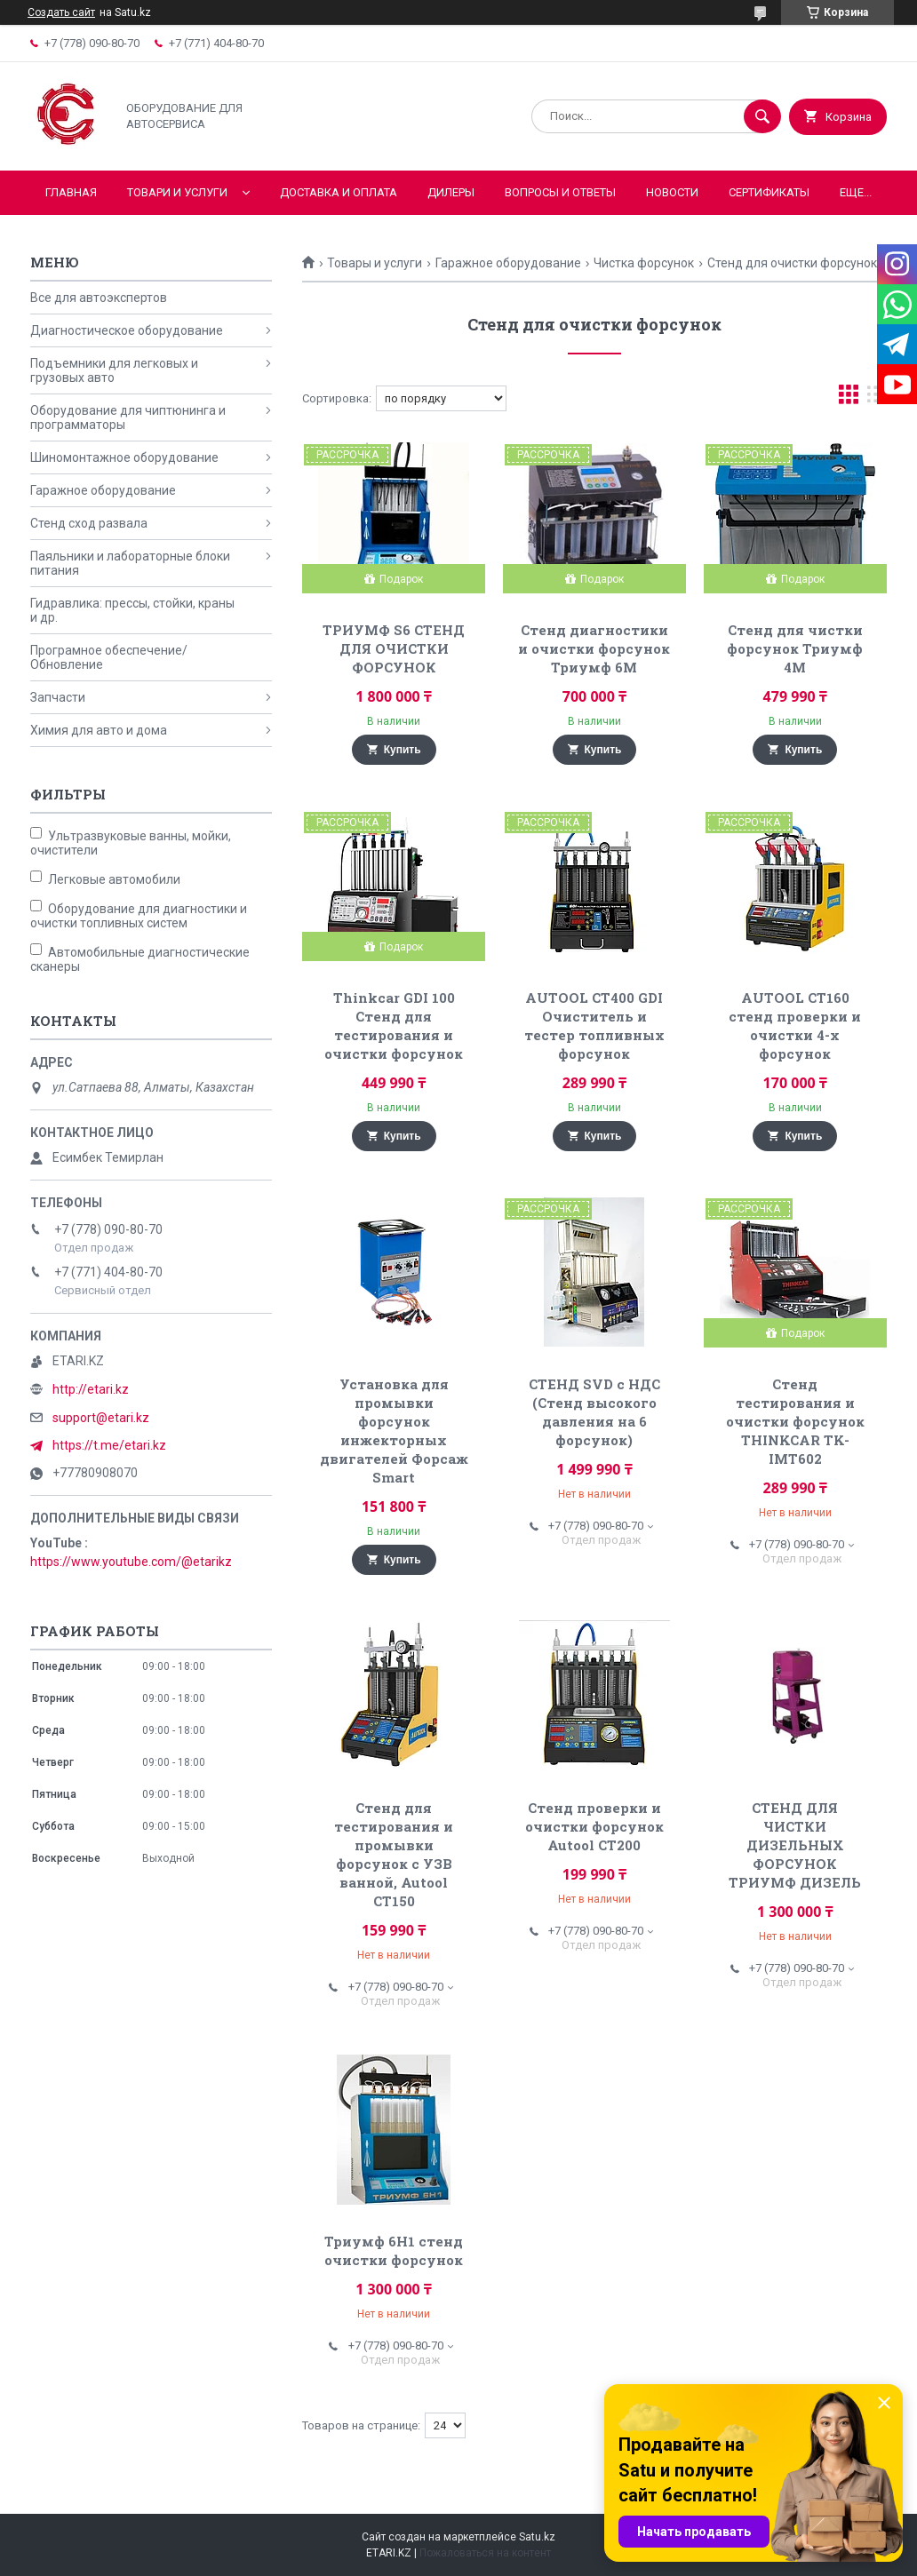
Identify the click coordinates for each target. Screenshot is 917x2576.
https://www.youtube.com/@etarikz (131, 1561)
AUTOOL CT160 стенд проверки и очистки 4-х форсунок (795, 1025)
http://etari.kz (90, 1389)
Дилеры (450, 192)
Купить (402, 749)
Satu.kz (537, 2537)
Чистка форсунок (644, 263)
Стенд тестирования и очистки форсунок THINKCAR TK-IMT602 (795, 1421)
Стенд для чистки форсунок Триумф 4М (795, 648)
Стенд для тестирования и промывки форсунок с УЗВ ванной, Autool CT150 (393, 1854)
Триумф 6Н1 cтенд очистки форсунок (393, 2250)
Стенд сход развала (89, 523)
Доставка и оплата (338, 192)
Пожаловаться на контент (485, 2553)
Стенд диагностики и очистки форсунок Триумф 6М (594, 648)
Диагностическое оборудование (126, 330)
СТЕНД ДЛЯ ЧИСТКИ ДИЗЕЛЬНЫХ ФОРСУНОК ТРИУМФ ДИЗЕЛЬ (795, 1845)
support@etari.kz (100, 1418)
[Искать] (762, 116)
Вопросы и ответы (560, 192)
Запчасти (57, 697)
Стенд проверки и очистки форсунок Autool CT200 (594, 1826)
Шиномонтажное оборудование (124, 457)
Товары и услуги (374, 263)
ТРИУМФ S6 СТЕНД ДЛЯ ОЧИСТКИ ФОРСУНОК (394, 648)
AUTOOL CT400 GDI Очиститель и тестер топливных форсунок (594, 1025)
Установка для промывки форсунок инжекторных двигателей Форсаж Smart (394, 1430)
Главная (71, 192)
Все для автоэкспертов (98, 297)
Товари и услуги (177, 192)
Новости (672, 192)
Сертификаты (769, 192)
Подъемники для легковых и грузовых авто (114, 370)
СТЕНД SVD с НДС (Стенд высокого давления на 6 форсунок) (594, 1412)
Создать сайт (61, 12)
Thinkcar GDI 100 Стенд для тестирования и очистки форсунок (393, 1025)
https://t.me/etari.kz (109, 1445)
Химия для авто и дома (98, 730)
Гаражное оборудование (508, 263)
